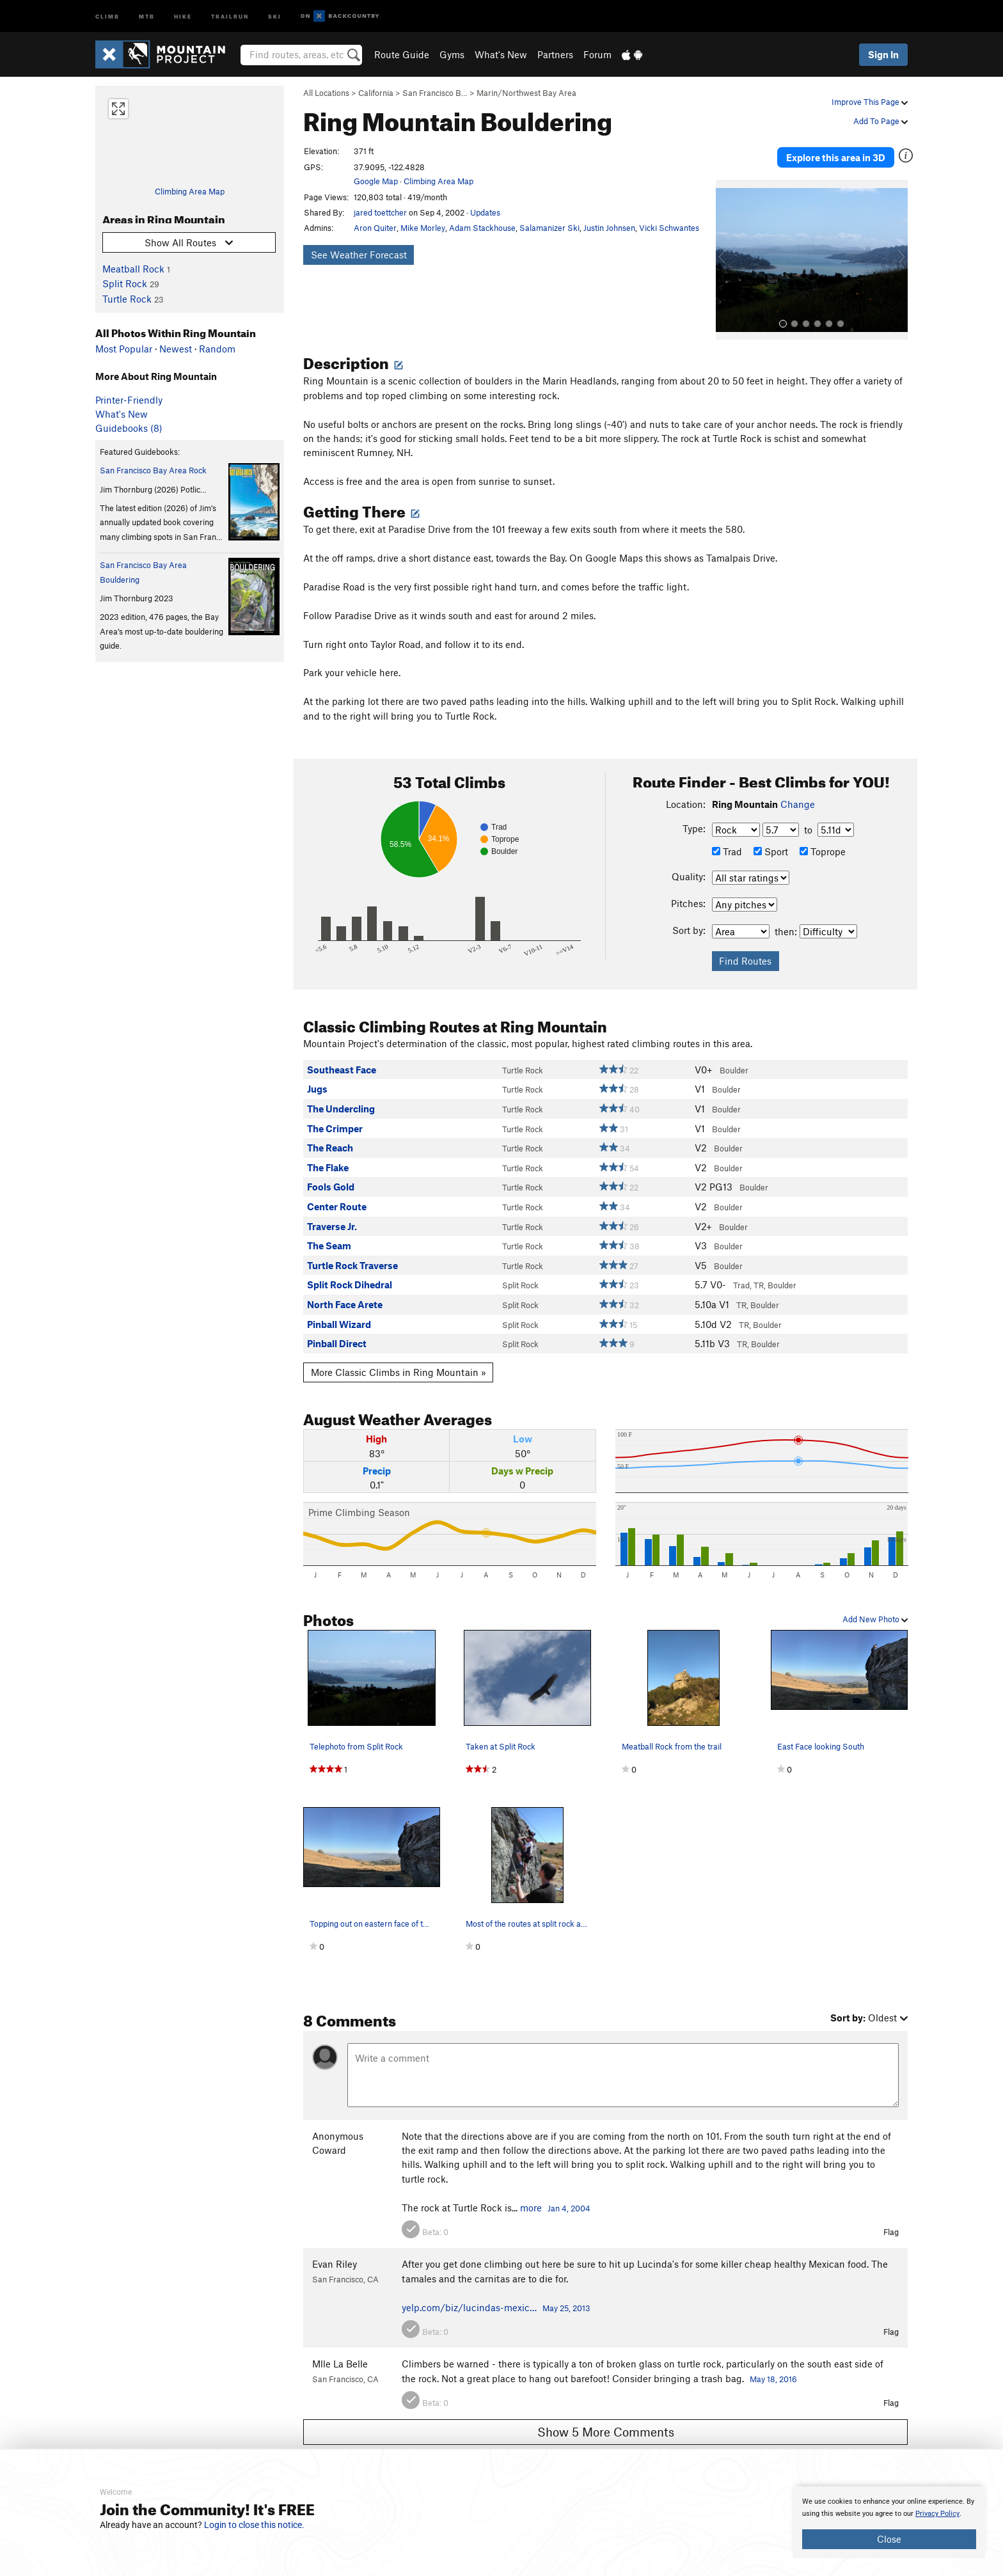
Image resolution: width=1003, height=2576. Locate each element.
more (531, 2197)
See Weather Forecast (359, 254)
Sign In (883, 54)
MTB (147, 16)
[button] (728, 250)
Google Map (376, 181)
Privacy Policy (937, 2513)
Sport (771, 842)
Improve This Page (870, 102)
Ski (274, 16)
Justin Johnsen (609, 228)
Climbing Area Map (190, 191)
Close (889, 2539)
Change (797, 794)
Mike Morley (422, 228)
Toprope (823, 842)
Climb (107, 16)
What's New (501, 54)
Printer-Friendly (128, 400)
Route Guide (401, 54)
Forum (597, 54)
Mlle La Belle (340, 2354)
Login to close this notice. (254, 2525)
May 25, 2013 (566, 2298)
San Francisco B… (435, 93)
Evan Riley (334, 2254)
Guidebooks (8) (128, 428)
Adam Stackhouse (482, 228)
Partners (555, 54)
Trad (727, 842)
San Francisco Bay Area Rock (153, 470)
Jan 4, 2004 (569, 2198)
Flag (891, 2221)
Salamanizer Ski (549, 228)
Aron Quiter (375, 228)
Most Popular (123, 348)
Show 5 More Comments (605, 2422)
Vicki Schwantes (669, 228)
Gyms (451, 54)
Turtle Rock (127, 298)
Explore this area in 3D (848, 152)
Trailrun (230, 16)
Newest (175, 348)
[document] (889, 2522)
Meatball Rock (133, 268)
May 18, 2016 (773, 2369)
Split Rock (124, 283)
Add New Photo (875, 1609)
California (375, 93)
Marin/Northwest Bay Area (526, 93)
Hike (183, 16)
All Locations (326, 93)
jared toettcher (380, 212)
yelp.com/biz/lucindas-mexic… (469, 2297)
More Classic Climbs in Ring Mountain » (398, 1362)
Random (217, 348)
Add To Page (880, 121)
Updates (485, 212)
